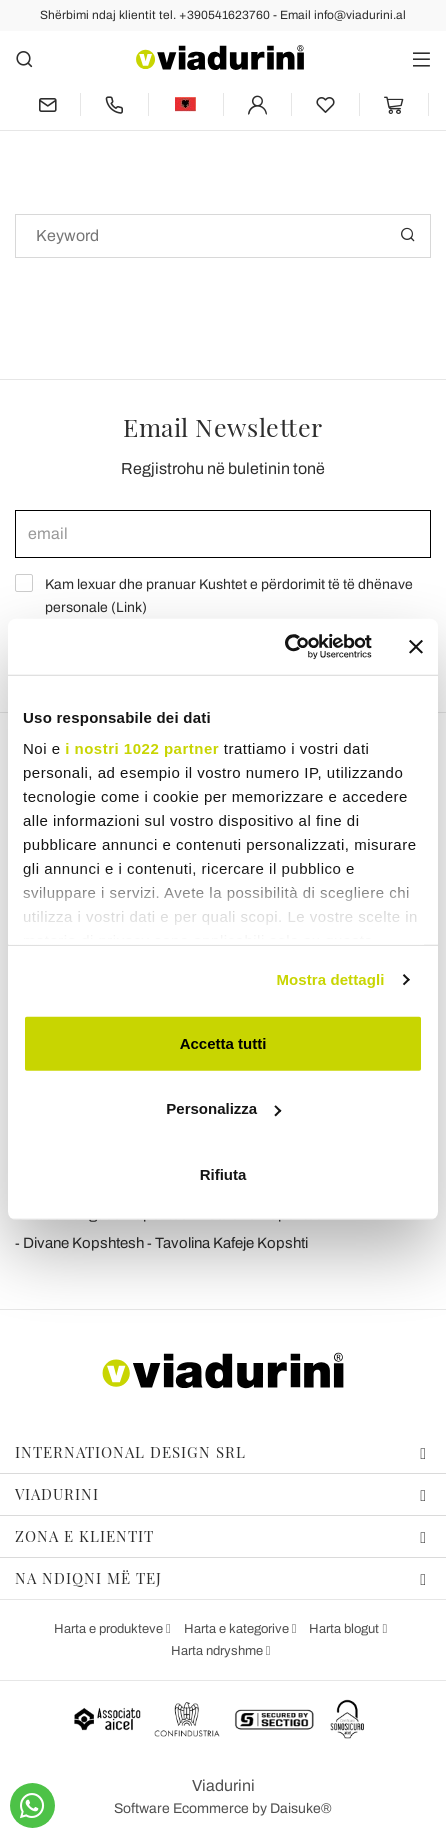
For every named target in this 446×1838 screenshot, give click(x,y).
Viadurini (221, 1494)
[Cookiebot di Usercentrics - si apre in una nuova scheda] (284, 647)
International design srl (221, 1452)
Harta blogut (345, 1629)
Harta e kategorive (238, 1629)
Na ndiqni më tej (221, 1578)
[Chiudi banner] (416, 647)
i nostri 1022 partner (142, 748)
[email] (223, 534)
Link (129, 607)
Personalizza (223, 1108)
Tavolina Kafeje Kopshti (231, 1243)
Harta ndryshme (218, 1651)
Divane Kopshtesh (83, 1243)
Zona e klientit (221, 1536)
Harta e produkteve (110, 1629)
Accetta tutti (223, 1042)
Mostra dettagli (330, 979)
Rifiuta (223, 1173)
